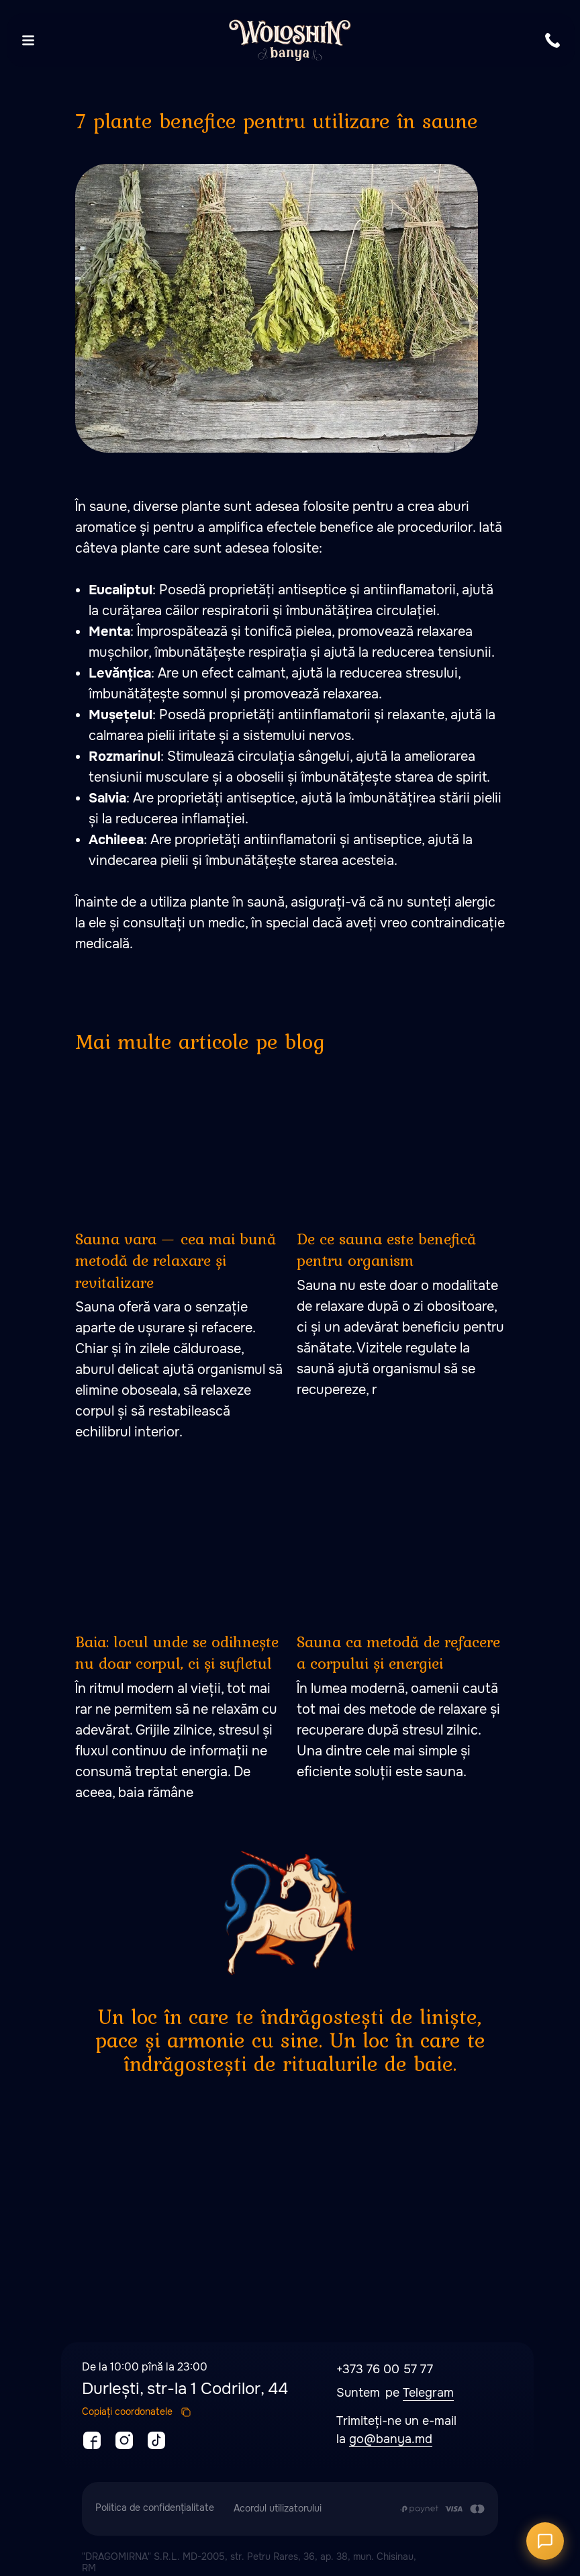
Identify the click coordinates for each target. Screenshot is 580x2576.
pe (394, 2392)
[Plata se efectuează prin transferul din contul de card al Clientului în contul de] (442, 2509)
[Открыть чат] (545, 2541)
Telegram (428, 2392)
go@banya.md (390, 2439)
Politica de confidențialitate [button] (154, 2507)
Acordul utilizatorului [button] (278, 2508)
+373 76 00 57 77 (384, 2369)
